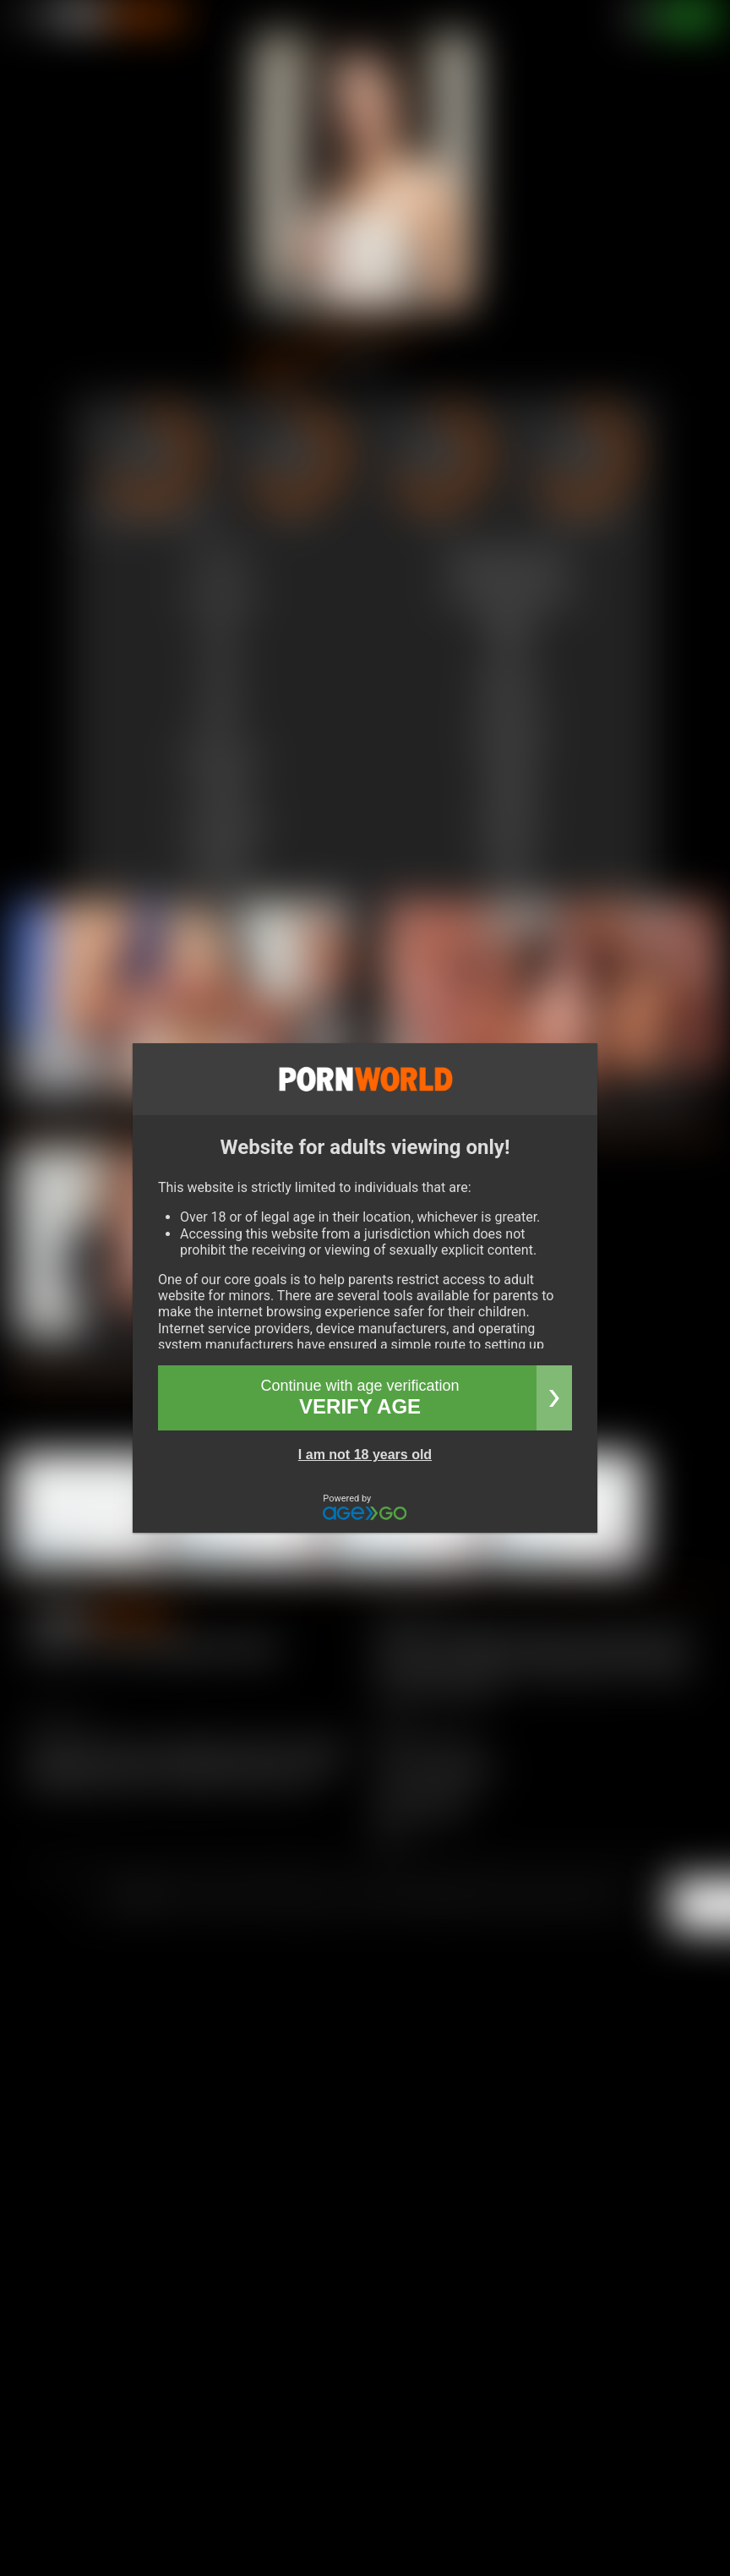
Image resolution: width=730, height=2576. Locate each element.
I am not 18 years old (365, 1454)
